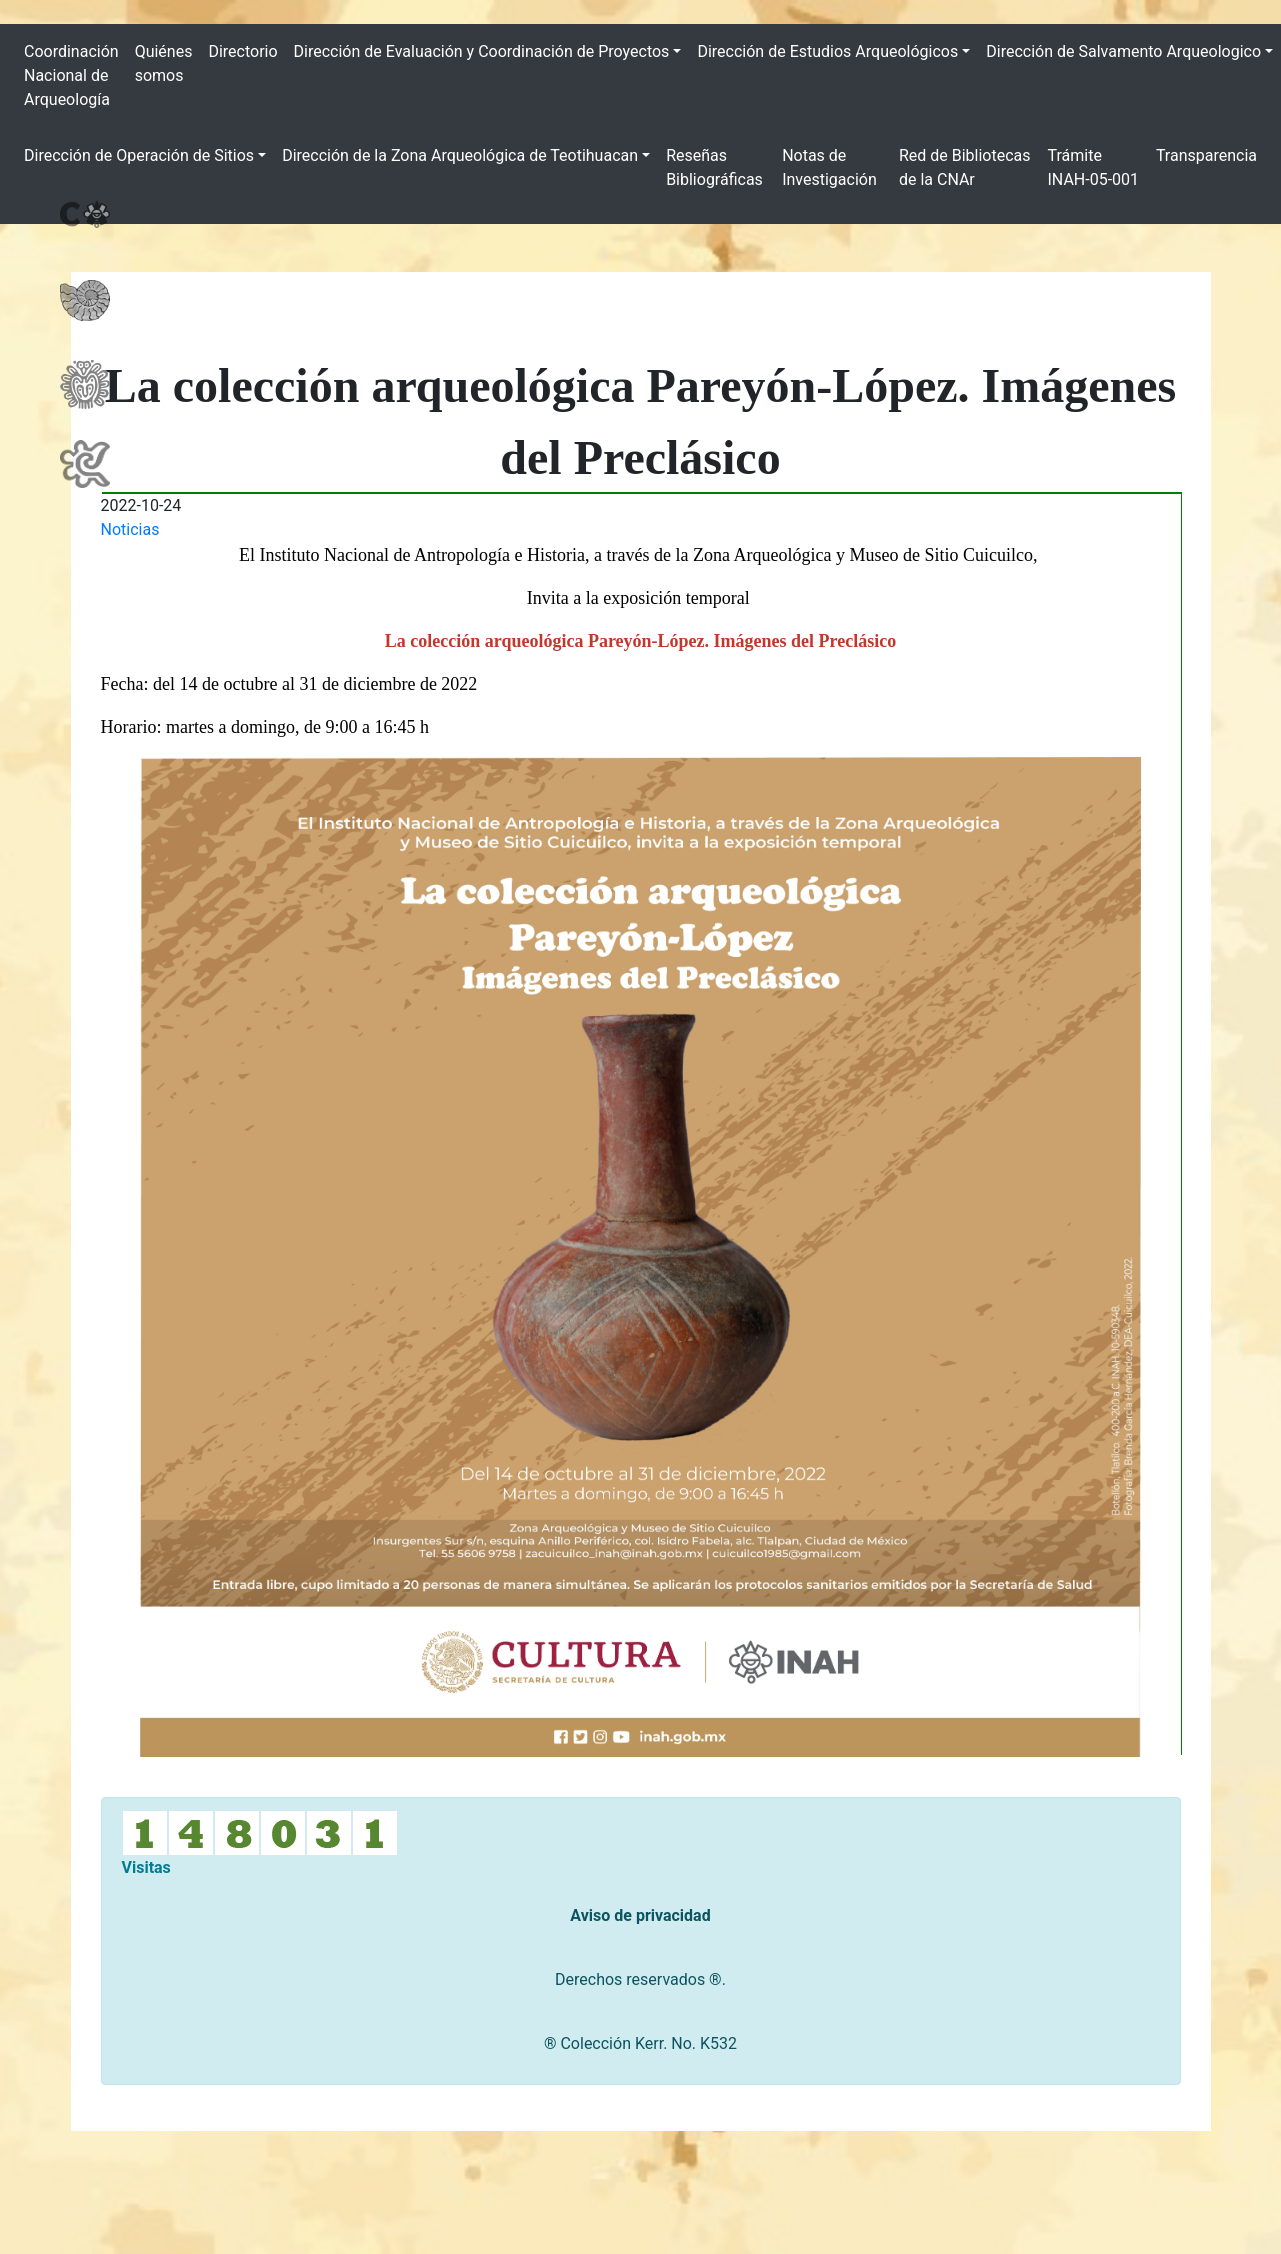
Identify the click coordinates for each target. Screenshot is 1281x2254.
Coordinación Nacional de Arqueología (71, 75)
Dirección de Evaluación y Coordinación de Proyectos (482, 51)
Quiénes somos (164, 63)
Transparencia (1206, 155)
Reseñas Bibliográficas (714, 167)
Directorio (242, 51)
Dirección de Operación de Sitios (139, 155)
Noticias (130, 529)
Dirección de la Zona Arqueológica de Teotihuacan (460, 155)
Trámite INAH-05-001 (1093, 167)
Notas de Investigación (829, 167)
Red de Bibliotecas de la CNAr (965, 167)
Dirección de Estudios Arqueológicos (827, 51)
